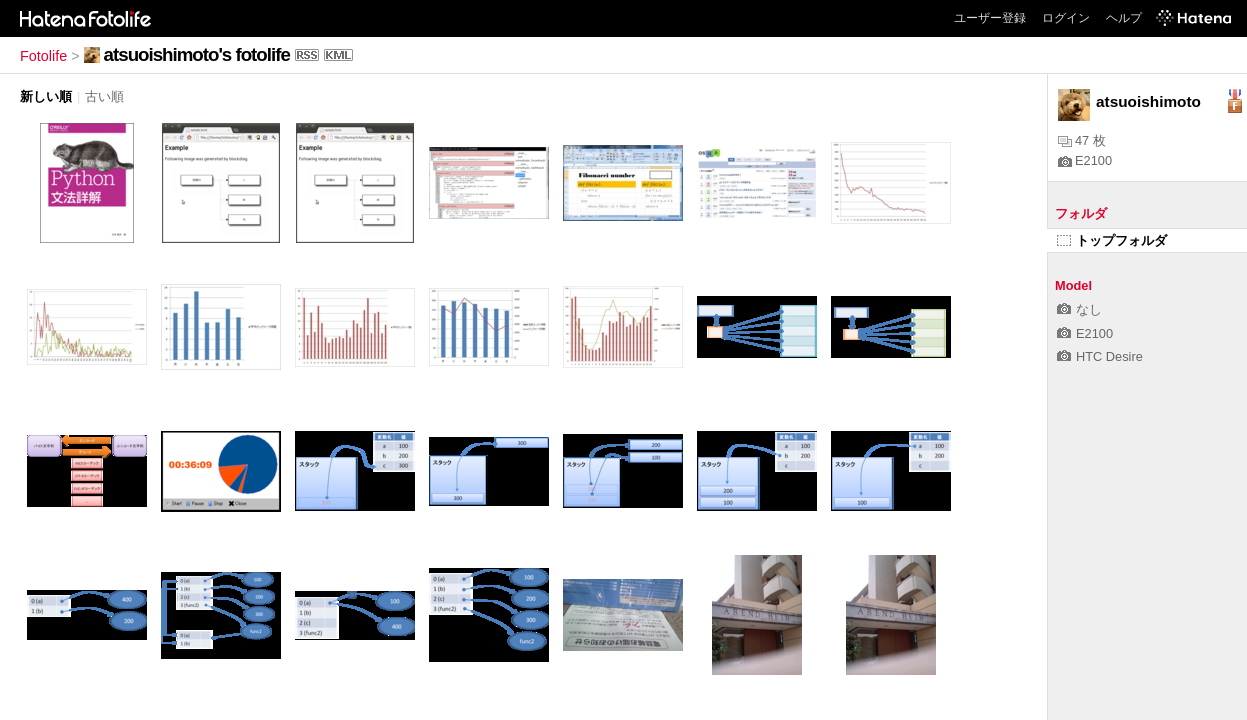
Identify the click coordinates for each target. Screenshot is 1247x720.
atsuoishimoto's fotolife (197, 54)
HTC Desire (1100, 356)
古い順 (104, 96)
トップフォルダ (1112, 240)
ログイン (1066, 18)
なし (1079, 309)
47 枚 (1082, 140)
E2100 (1085, 160)
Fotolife (43, 56)
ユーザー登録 (990, 18)
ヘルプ (1124, 18)
